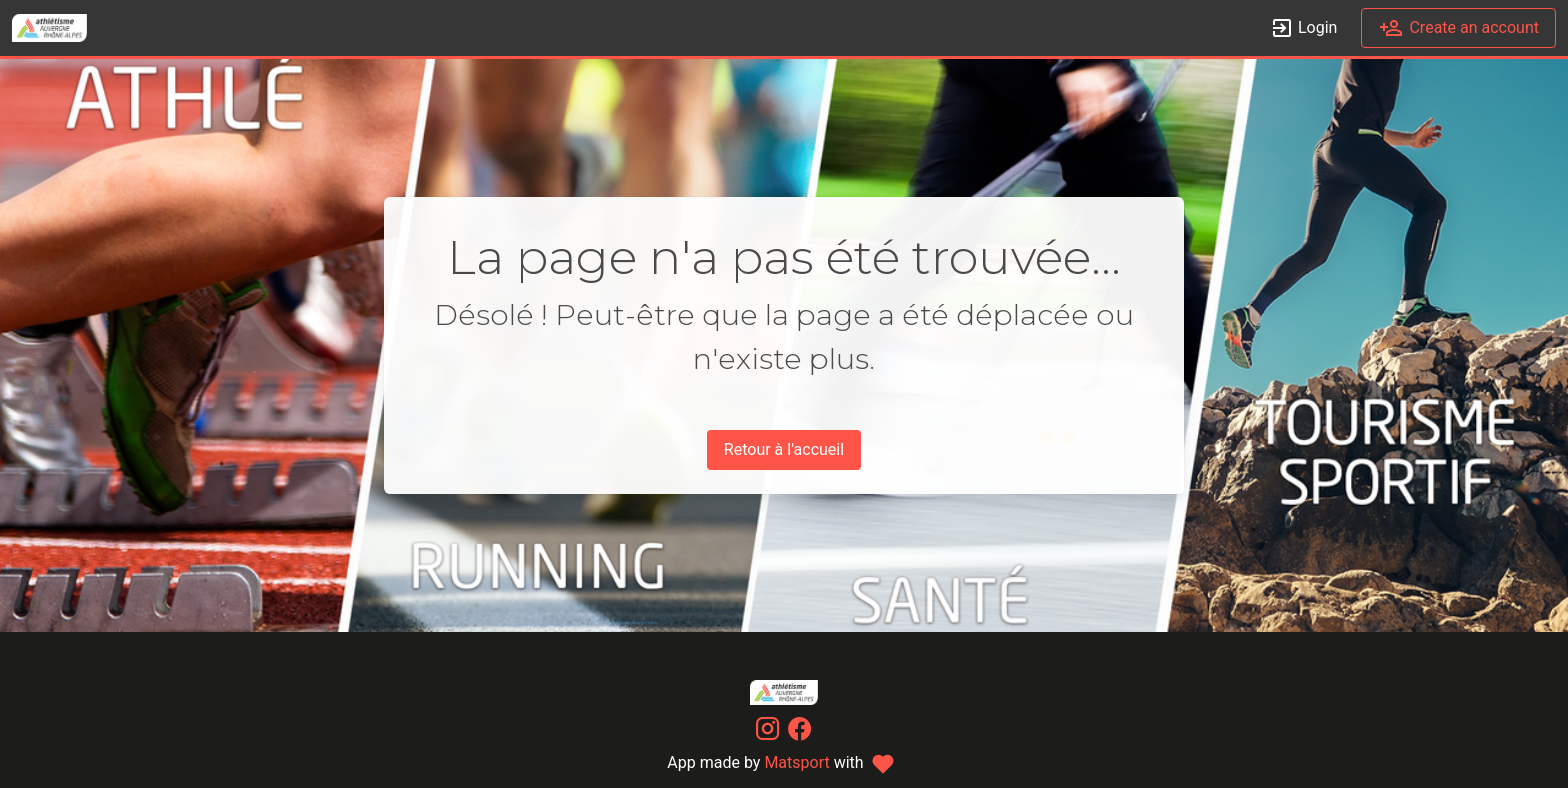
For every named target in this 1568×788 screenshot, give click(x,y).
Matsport (796, 762)
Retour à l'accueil (784, 449)
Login (1303, 28)
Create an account (1458, 28)
